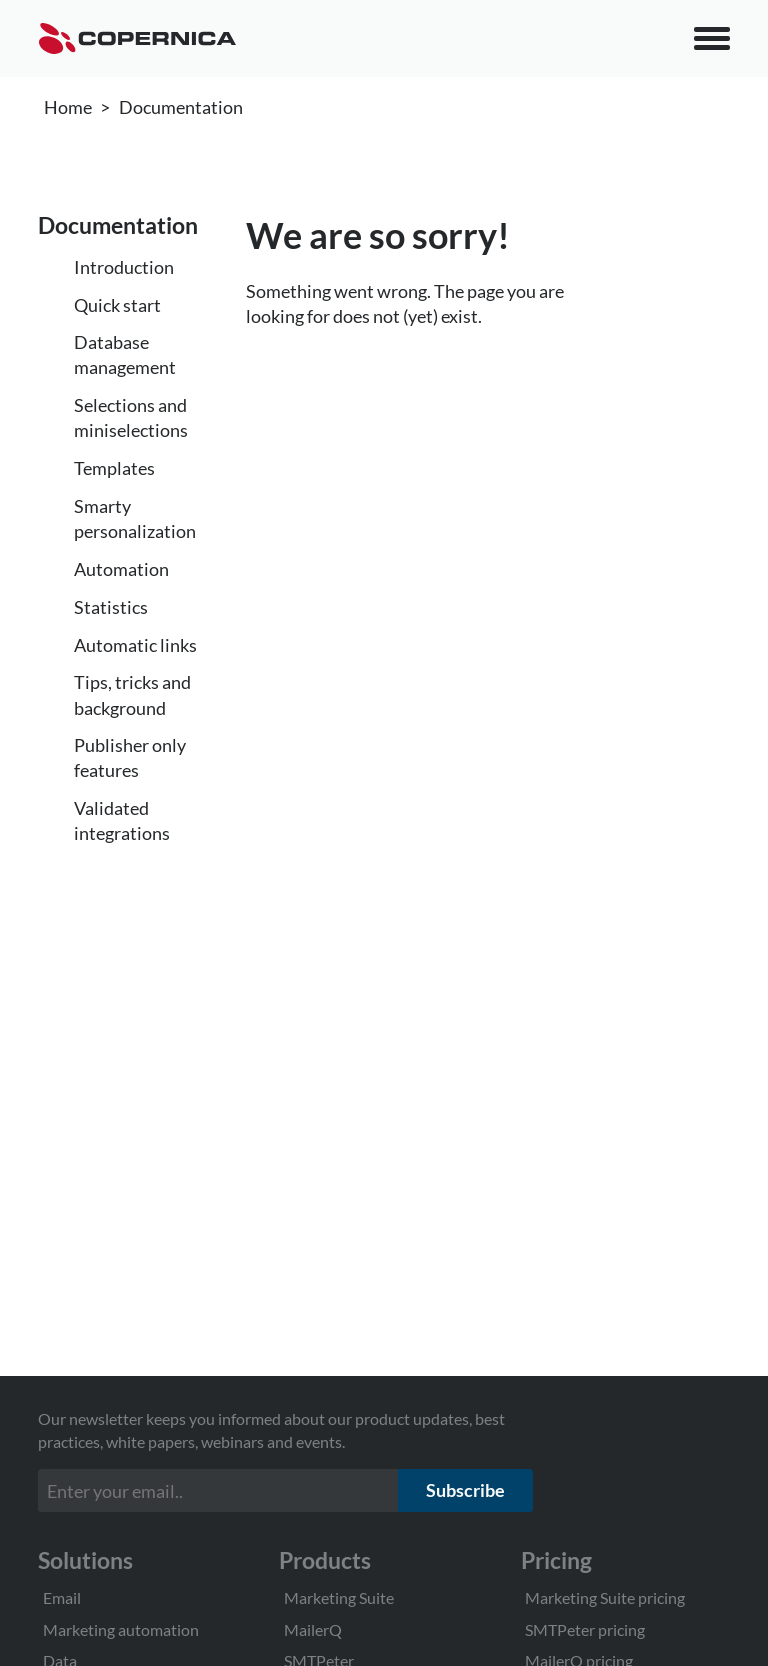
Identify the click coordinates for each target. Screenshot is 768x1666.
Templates (114, 468)
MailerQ (313, 1629)
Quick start (117, 305)
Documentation (181, 107)
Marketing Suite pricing (605, 1597)
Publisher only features (130, 757)
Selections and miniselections (131, 417)
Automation (121, 569)
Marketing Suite (339, 1597)
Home (68, 107)
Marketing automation (121, 1629)
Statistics (111, 607)
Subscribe (465, 1490)
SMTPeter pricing (585, 1629)
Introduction (124, 267)
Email (62, 1597)
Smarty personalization (135, 518)
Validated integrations (122, 820)
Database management (125, 354)
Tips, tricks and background (132, 694)
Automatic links (135, 645)
